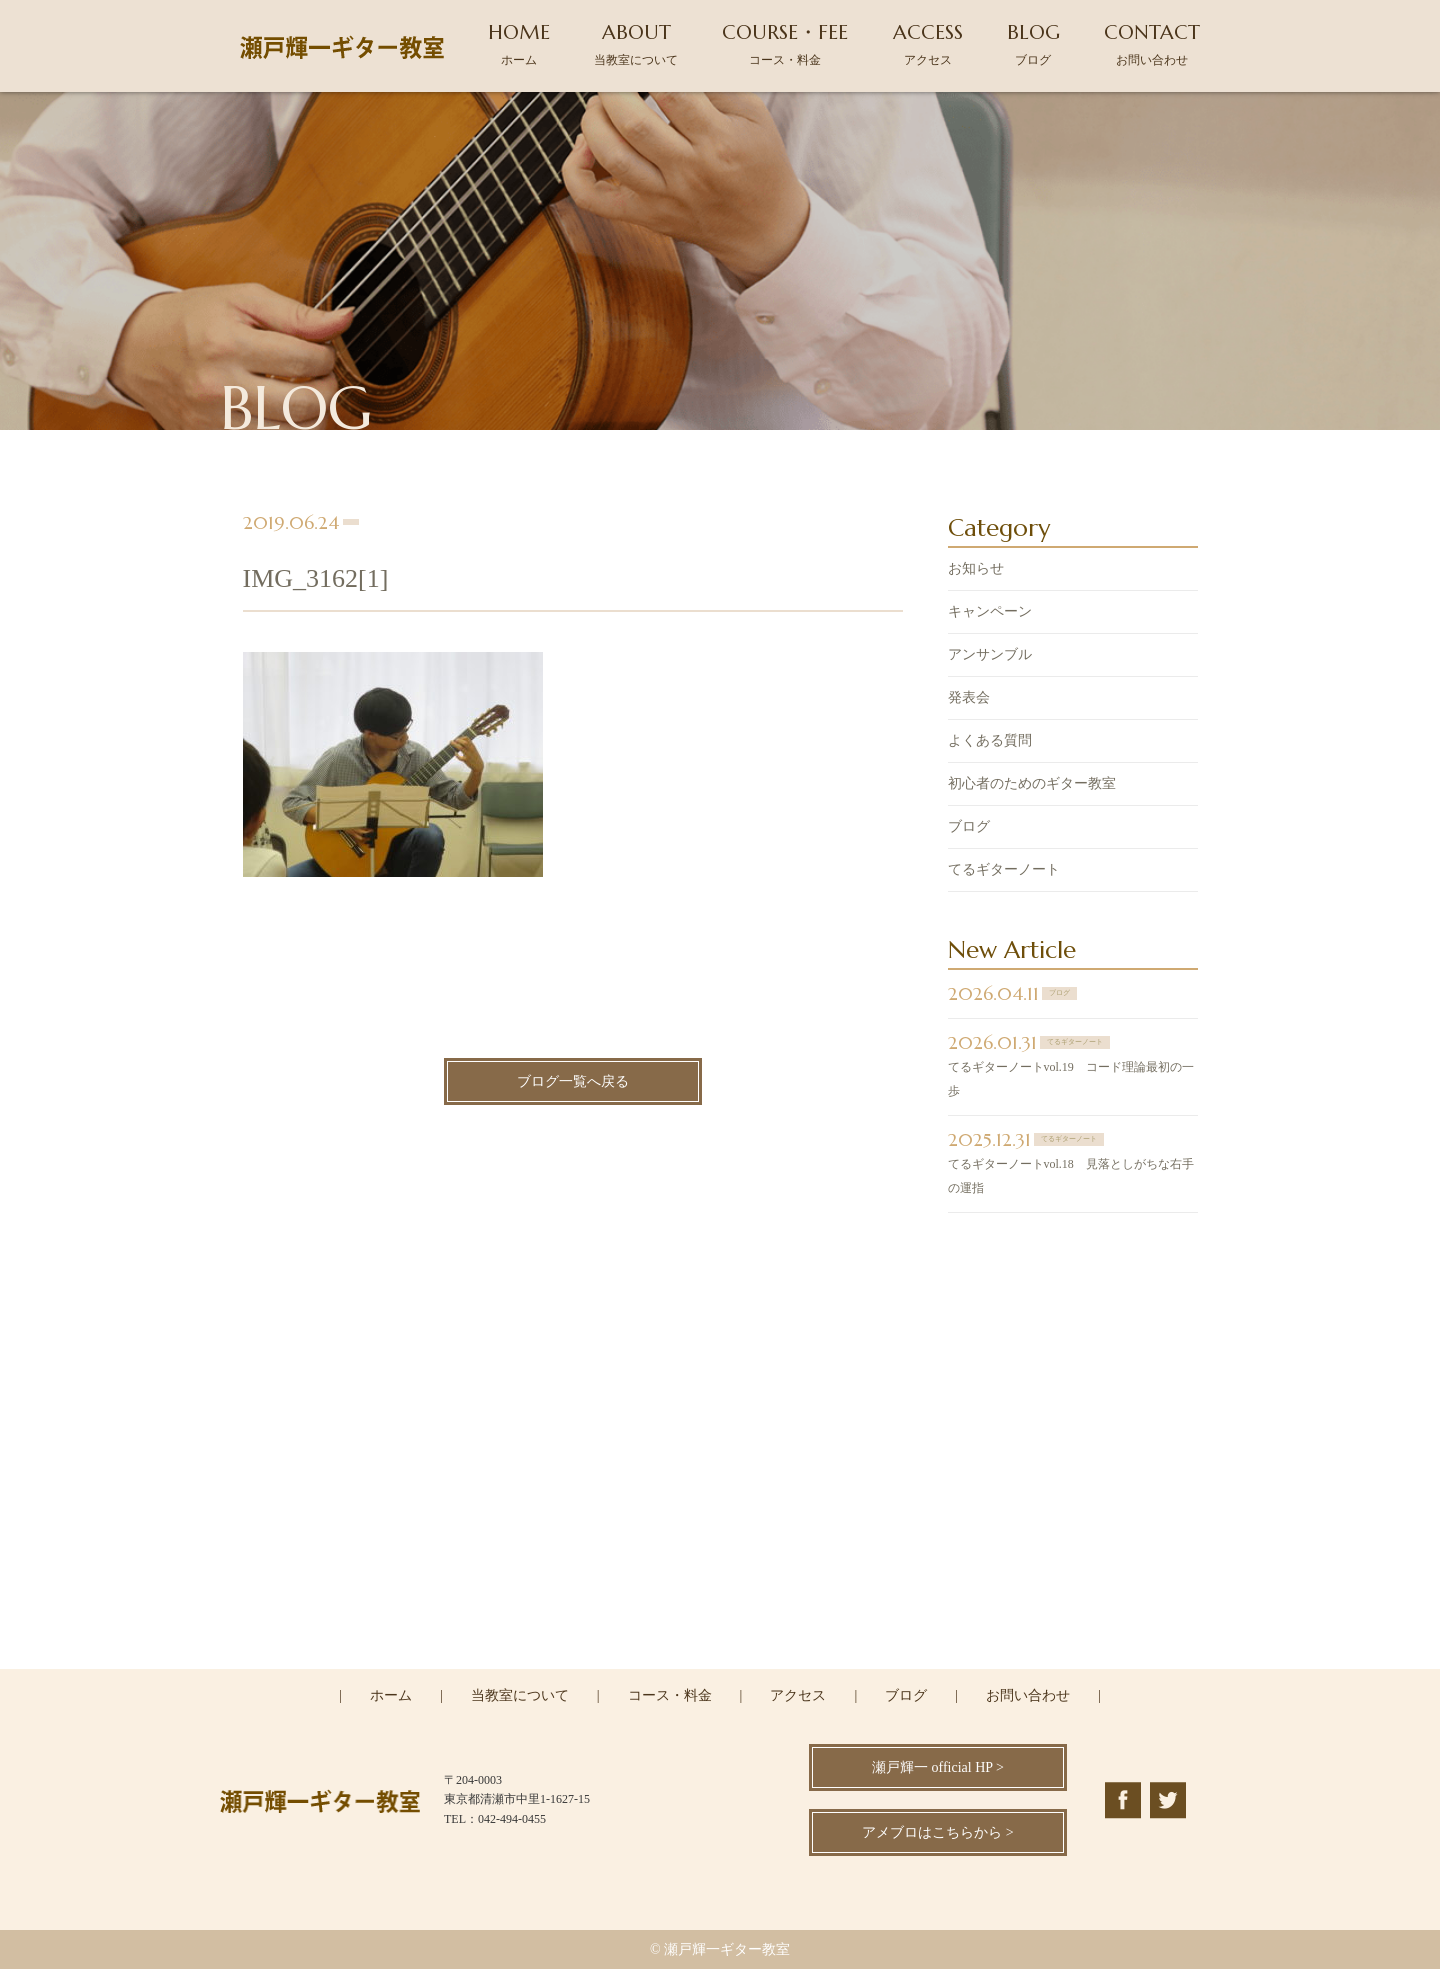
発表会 (969, 699)
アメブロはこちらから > (937, 1832)
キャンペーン (990, 613)
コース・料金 (670, 1695)
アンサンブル (990, 656)
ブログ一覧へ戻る (573, 1084)
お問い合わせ (1028, 1695)
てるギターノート (1004, 871)
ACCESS (928, 43)
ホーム (391, 1695)
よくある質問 (990, 742)
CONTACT (1152, 43)
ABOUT (636, 43)
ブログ (969, 828)
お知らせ (976, 570)
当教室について (520, 1695)
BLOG (1033, 43)
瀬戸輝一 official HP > (938, 1767)
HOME (519, 43)
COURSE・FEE (785, 43)
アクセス (798, 1695)
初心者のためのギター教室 (1032, 785)
